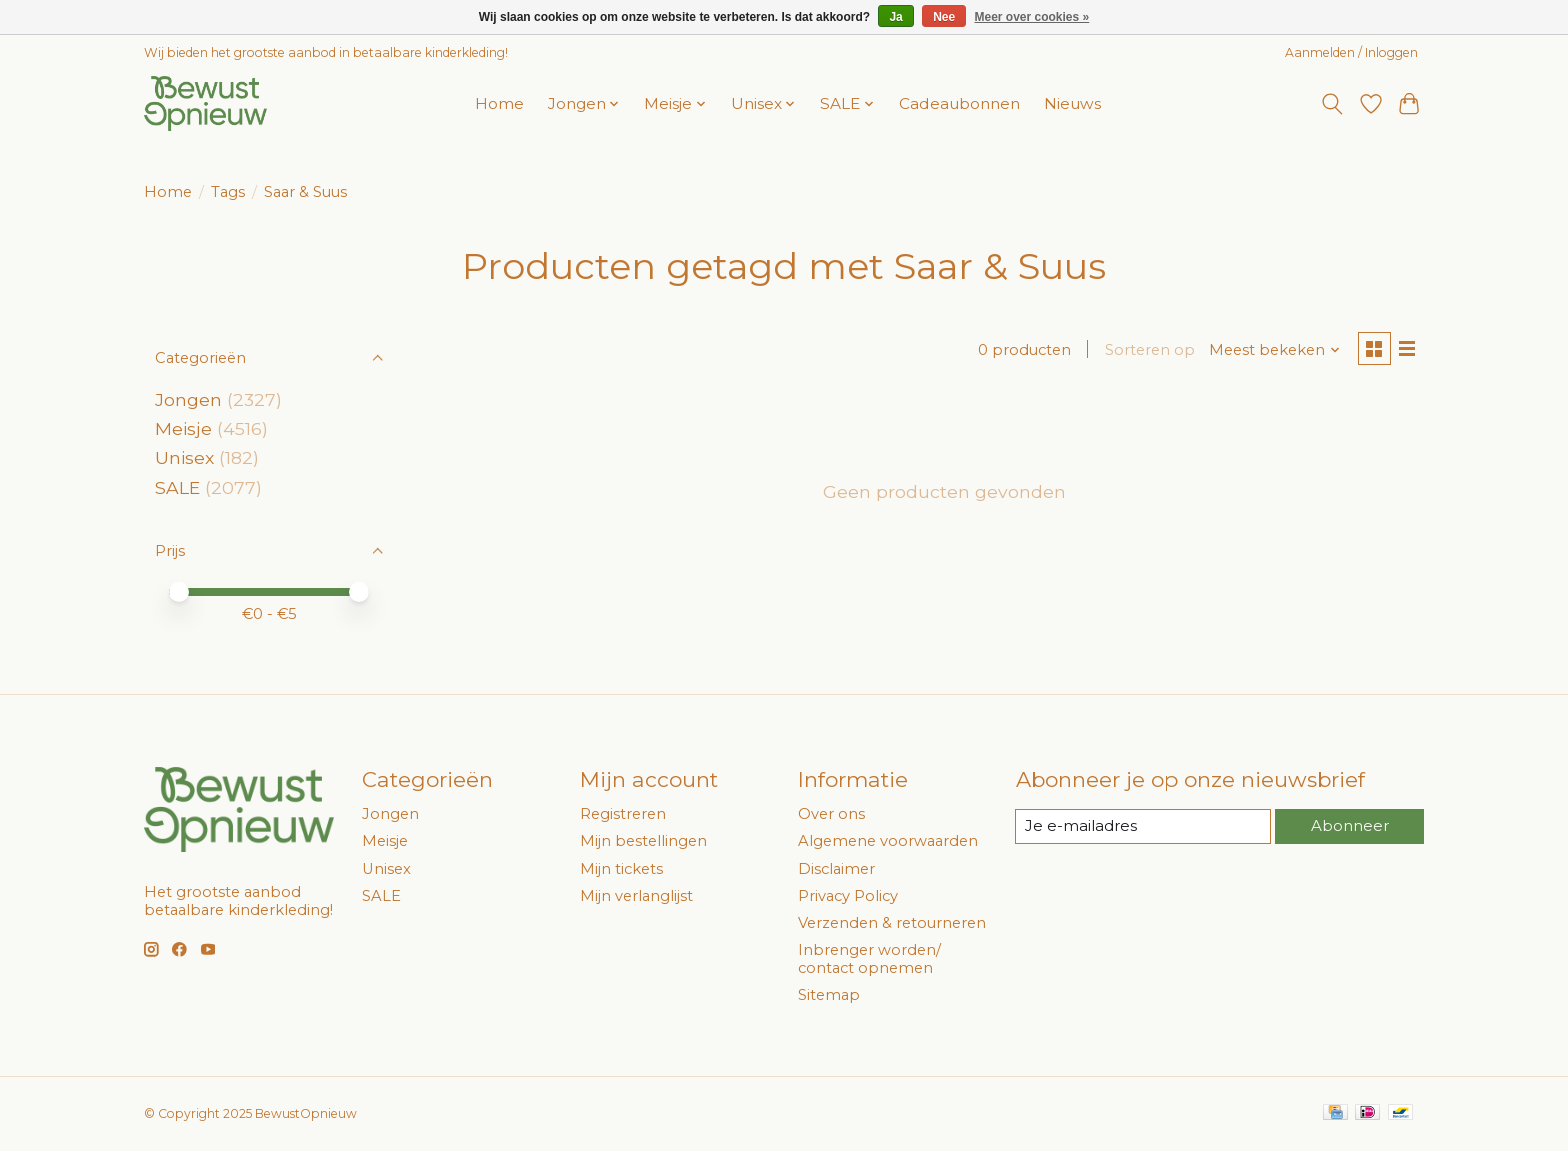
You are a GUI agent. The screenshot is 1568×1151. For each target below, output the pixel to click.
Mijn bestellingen (643, 841)
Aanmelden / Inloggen (1351, 52)
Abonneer (1349, 826)
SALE (177, 487)
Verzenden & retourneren (892, 923)
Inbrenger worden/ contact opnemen (869, 959)
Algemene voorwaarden (888, 841)
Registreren (623, 814)
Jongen (188, 399)
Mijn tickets (621, 869)
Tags (228, 192)
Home (499, 103)
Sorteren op (1147, 351)
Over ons (831, 814)
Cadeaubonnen (959, 103)
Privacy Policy (848, 896)
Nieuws (1072, 103)
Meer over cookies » (1032, 17)
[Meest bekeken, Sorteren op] (1272, 351)
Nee (944, 17)
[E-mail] (1143, 827)
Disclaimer (836, 869)
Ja (895, 17)
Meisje (183, 428)
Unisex (184, 457)
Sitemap (829, 995)
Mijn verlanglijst (636, 896)
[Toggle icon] (1332, 104)
